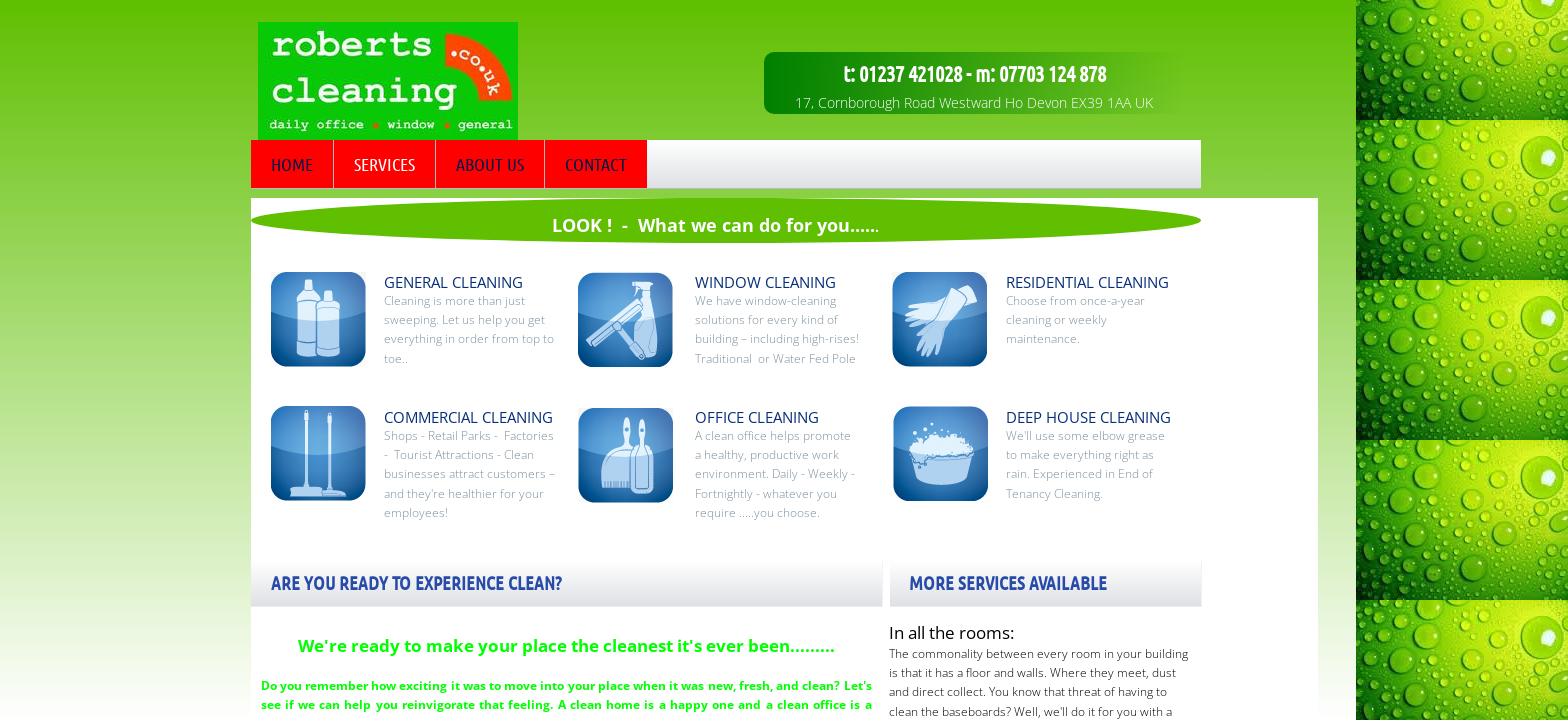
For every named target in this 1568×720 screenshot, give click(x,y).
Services (384, 164)
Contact (596, 164)
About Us (490, 164)
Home (292, 164)
